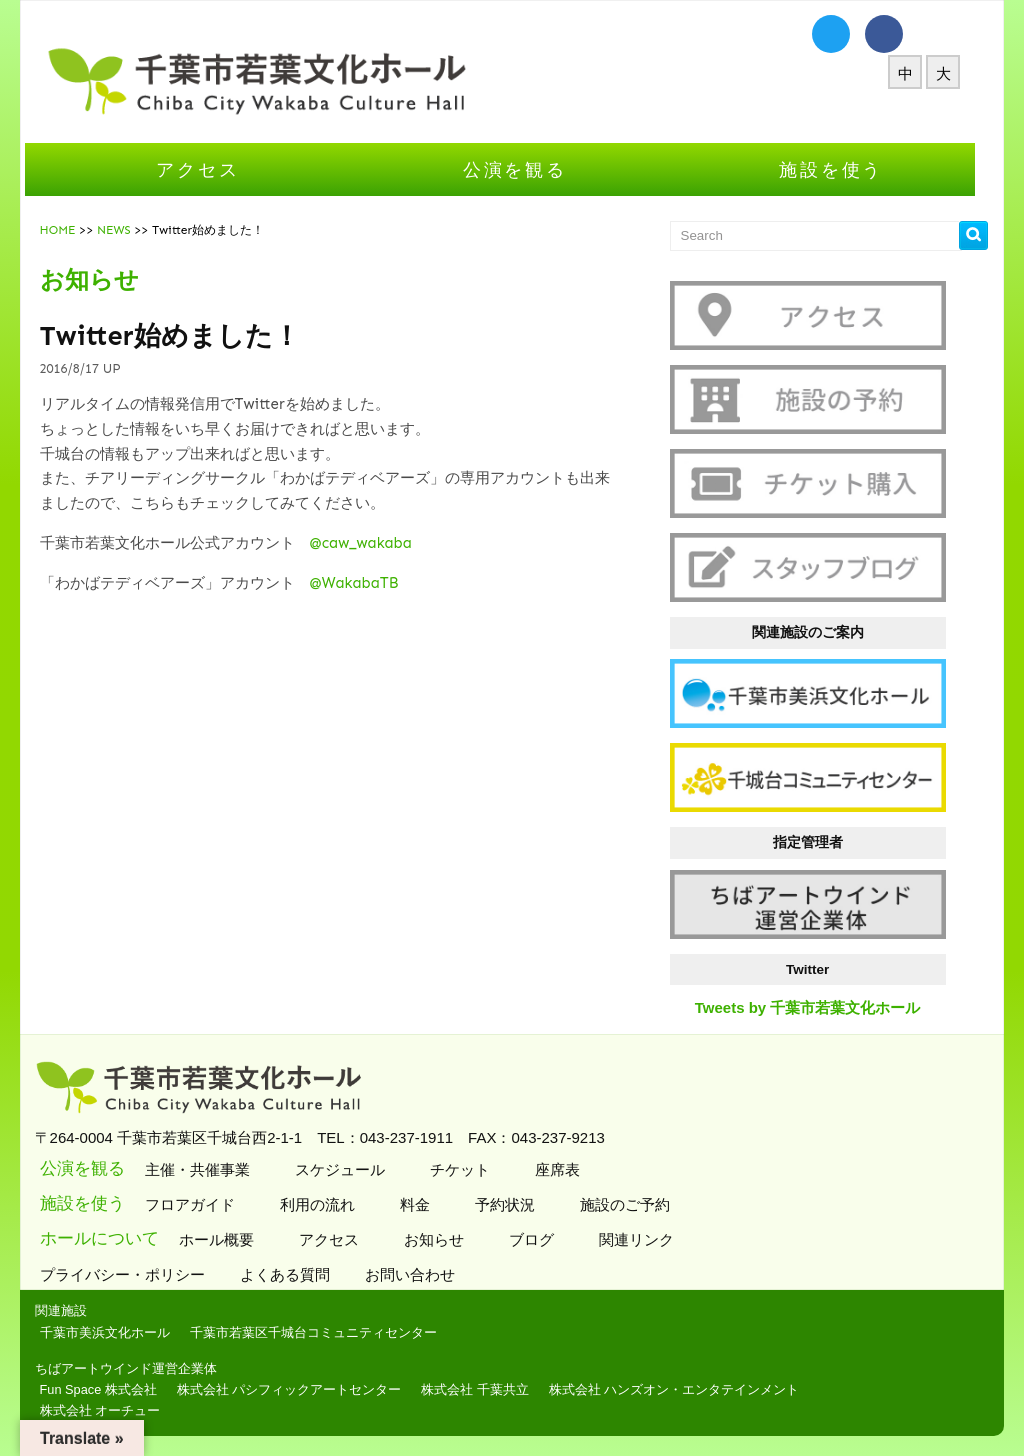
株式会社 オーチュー (112, 1410)
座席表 (567, 1169)
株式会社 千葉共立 (488, 1389)
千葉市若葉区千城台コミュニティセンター (325, 1332)
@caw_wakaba (373, 543)
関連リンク (646, 1239)
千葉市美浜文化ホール (117, 1332)
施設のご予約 (634, 1204)
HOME (70, 230)
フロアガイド (199, 1204)
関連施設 (73, 1310)
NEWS (126, 230)
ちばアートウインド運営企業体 (138, 1368)
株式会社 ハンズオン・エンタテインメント (686, 1389)
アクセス (210, 169)
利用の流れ (327, 1204)
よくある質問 (299, 1274)
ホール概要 (226, 1239)
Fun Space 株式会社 (110, 1389)
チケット (469, 1169)
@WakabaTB (366, 583)
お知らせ (443, 1239)
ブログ (541, 1239)
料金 (424, 1204)
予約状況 (514, 1204)
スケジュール (349, 1169)
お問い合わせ (424, 1274)
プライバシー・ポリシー (137, 1274)
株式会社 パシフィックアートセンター (301, 1389)
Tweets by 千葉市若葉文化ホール (820, 1007)
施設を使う (844, 169)
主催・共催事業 (207, 1169)
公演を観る (527, 169)
